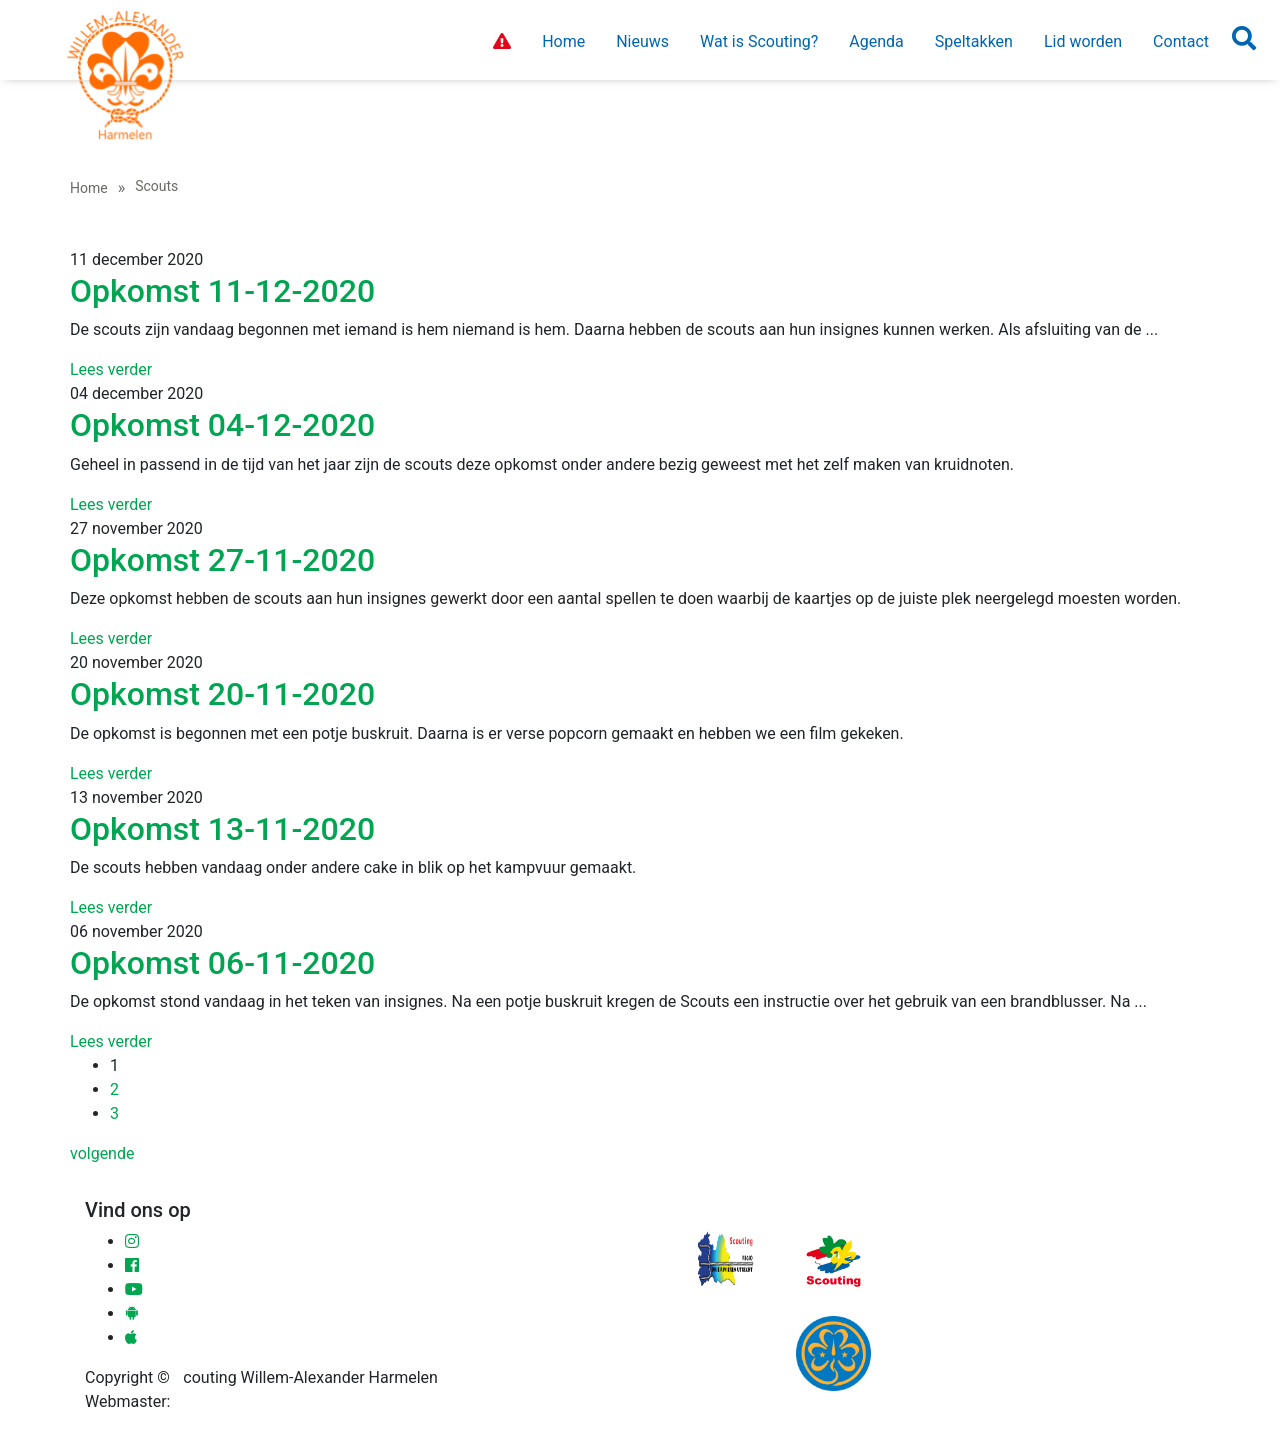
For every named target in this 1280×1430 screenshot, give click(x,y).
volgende (102, 1153)
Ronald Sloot (219, 1401)
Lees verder (111, 369)
